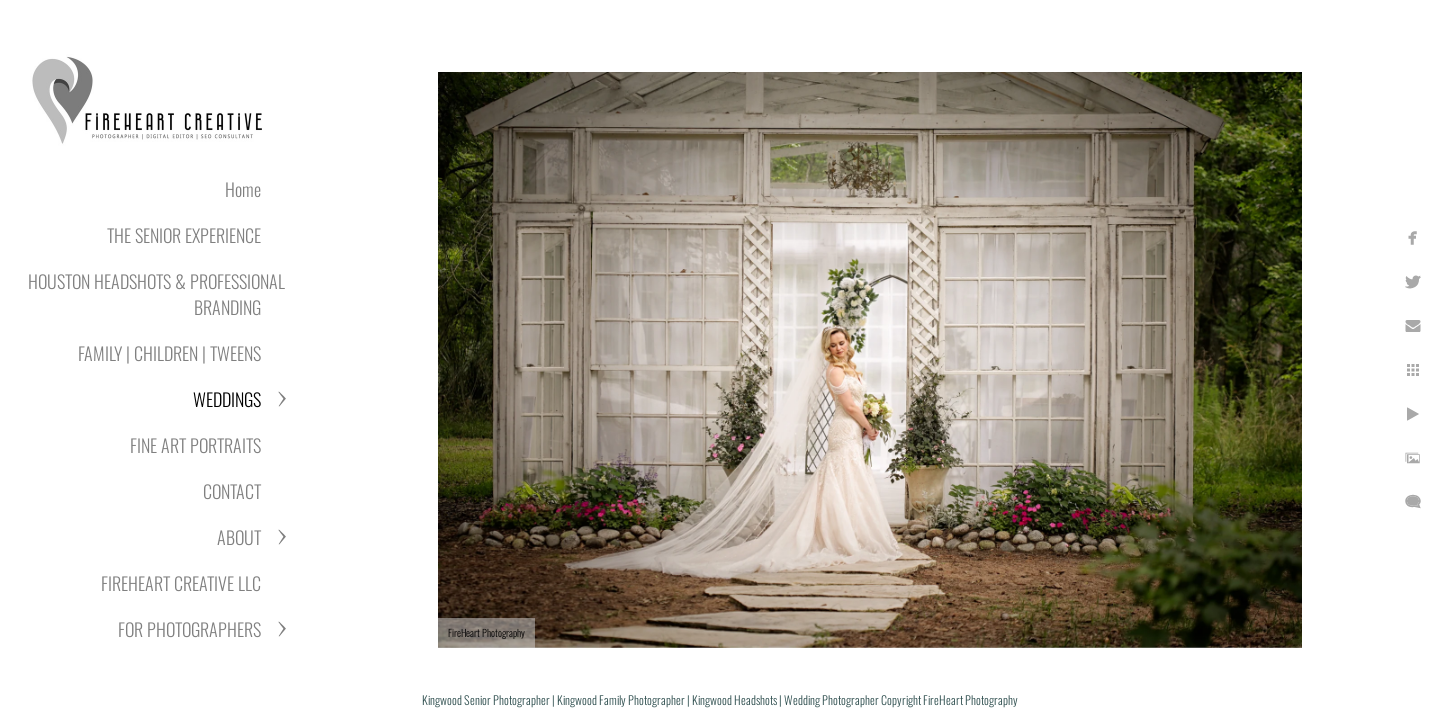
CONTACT (232, 491)
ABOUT (239, 537)
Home (243, 189)
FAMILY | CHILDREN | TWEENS (169, 353)
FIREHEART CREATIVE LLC (181, 583)
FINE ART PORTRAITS (195, 445)
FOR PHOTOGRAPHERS (189, 629)
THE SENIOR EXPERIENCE (184, 235)
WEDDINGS (227, 399)
